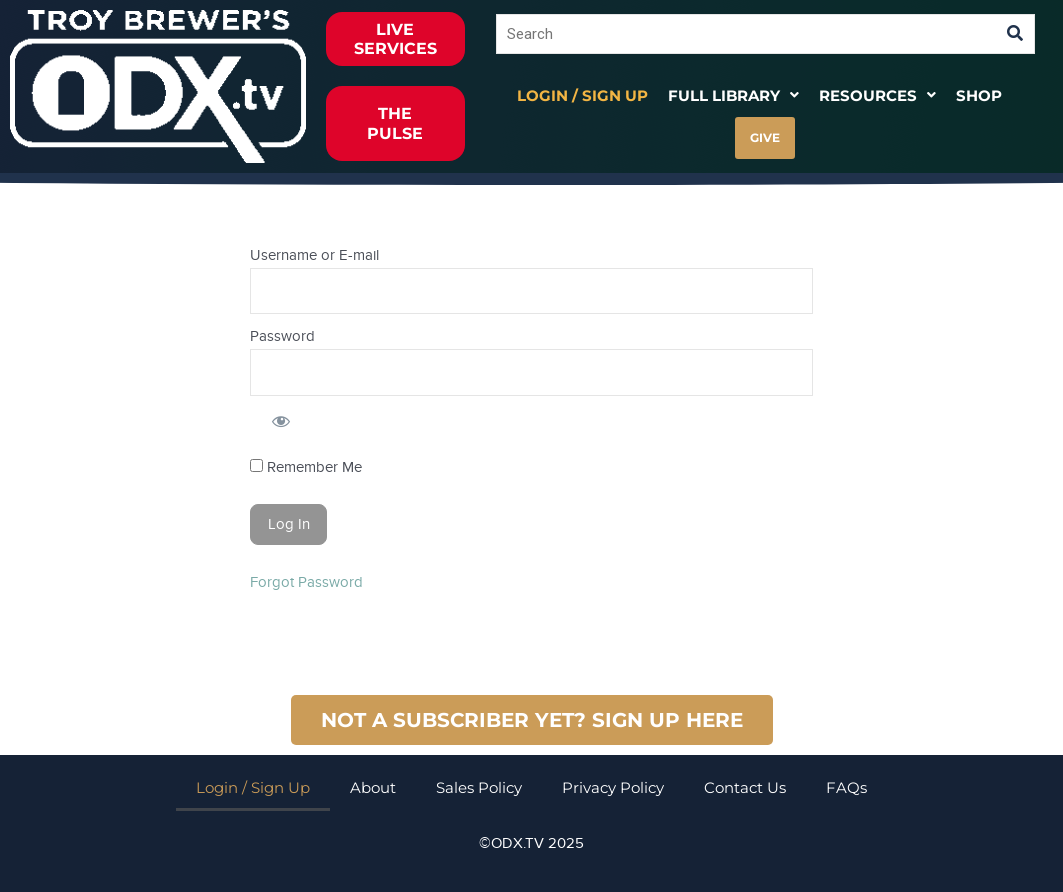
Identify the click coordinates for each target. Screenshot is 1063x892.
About (373, 787)
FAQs (846, 787)
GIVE (765, 137)
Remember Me (306, 467)
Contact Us (745, 787)
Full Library (733, 95)
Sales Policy (479, 787)
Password (282, 336)
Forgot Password (306, 582)
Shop (979, 95)
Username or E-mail (314, 255)
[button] (733, 95)
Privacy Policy (613, 787)
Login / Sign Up (582, 95)
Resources (877, 95)
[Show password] (280, 420)
